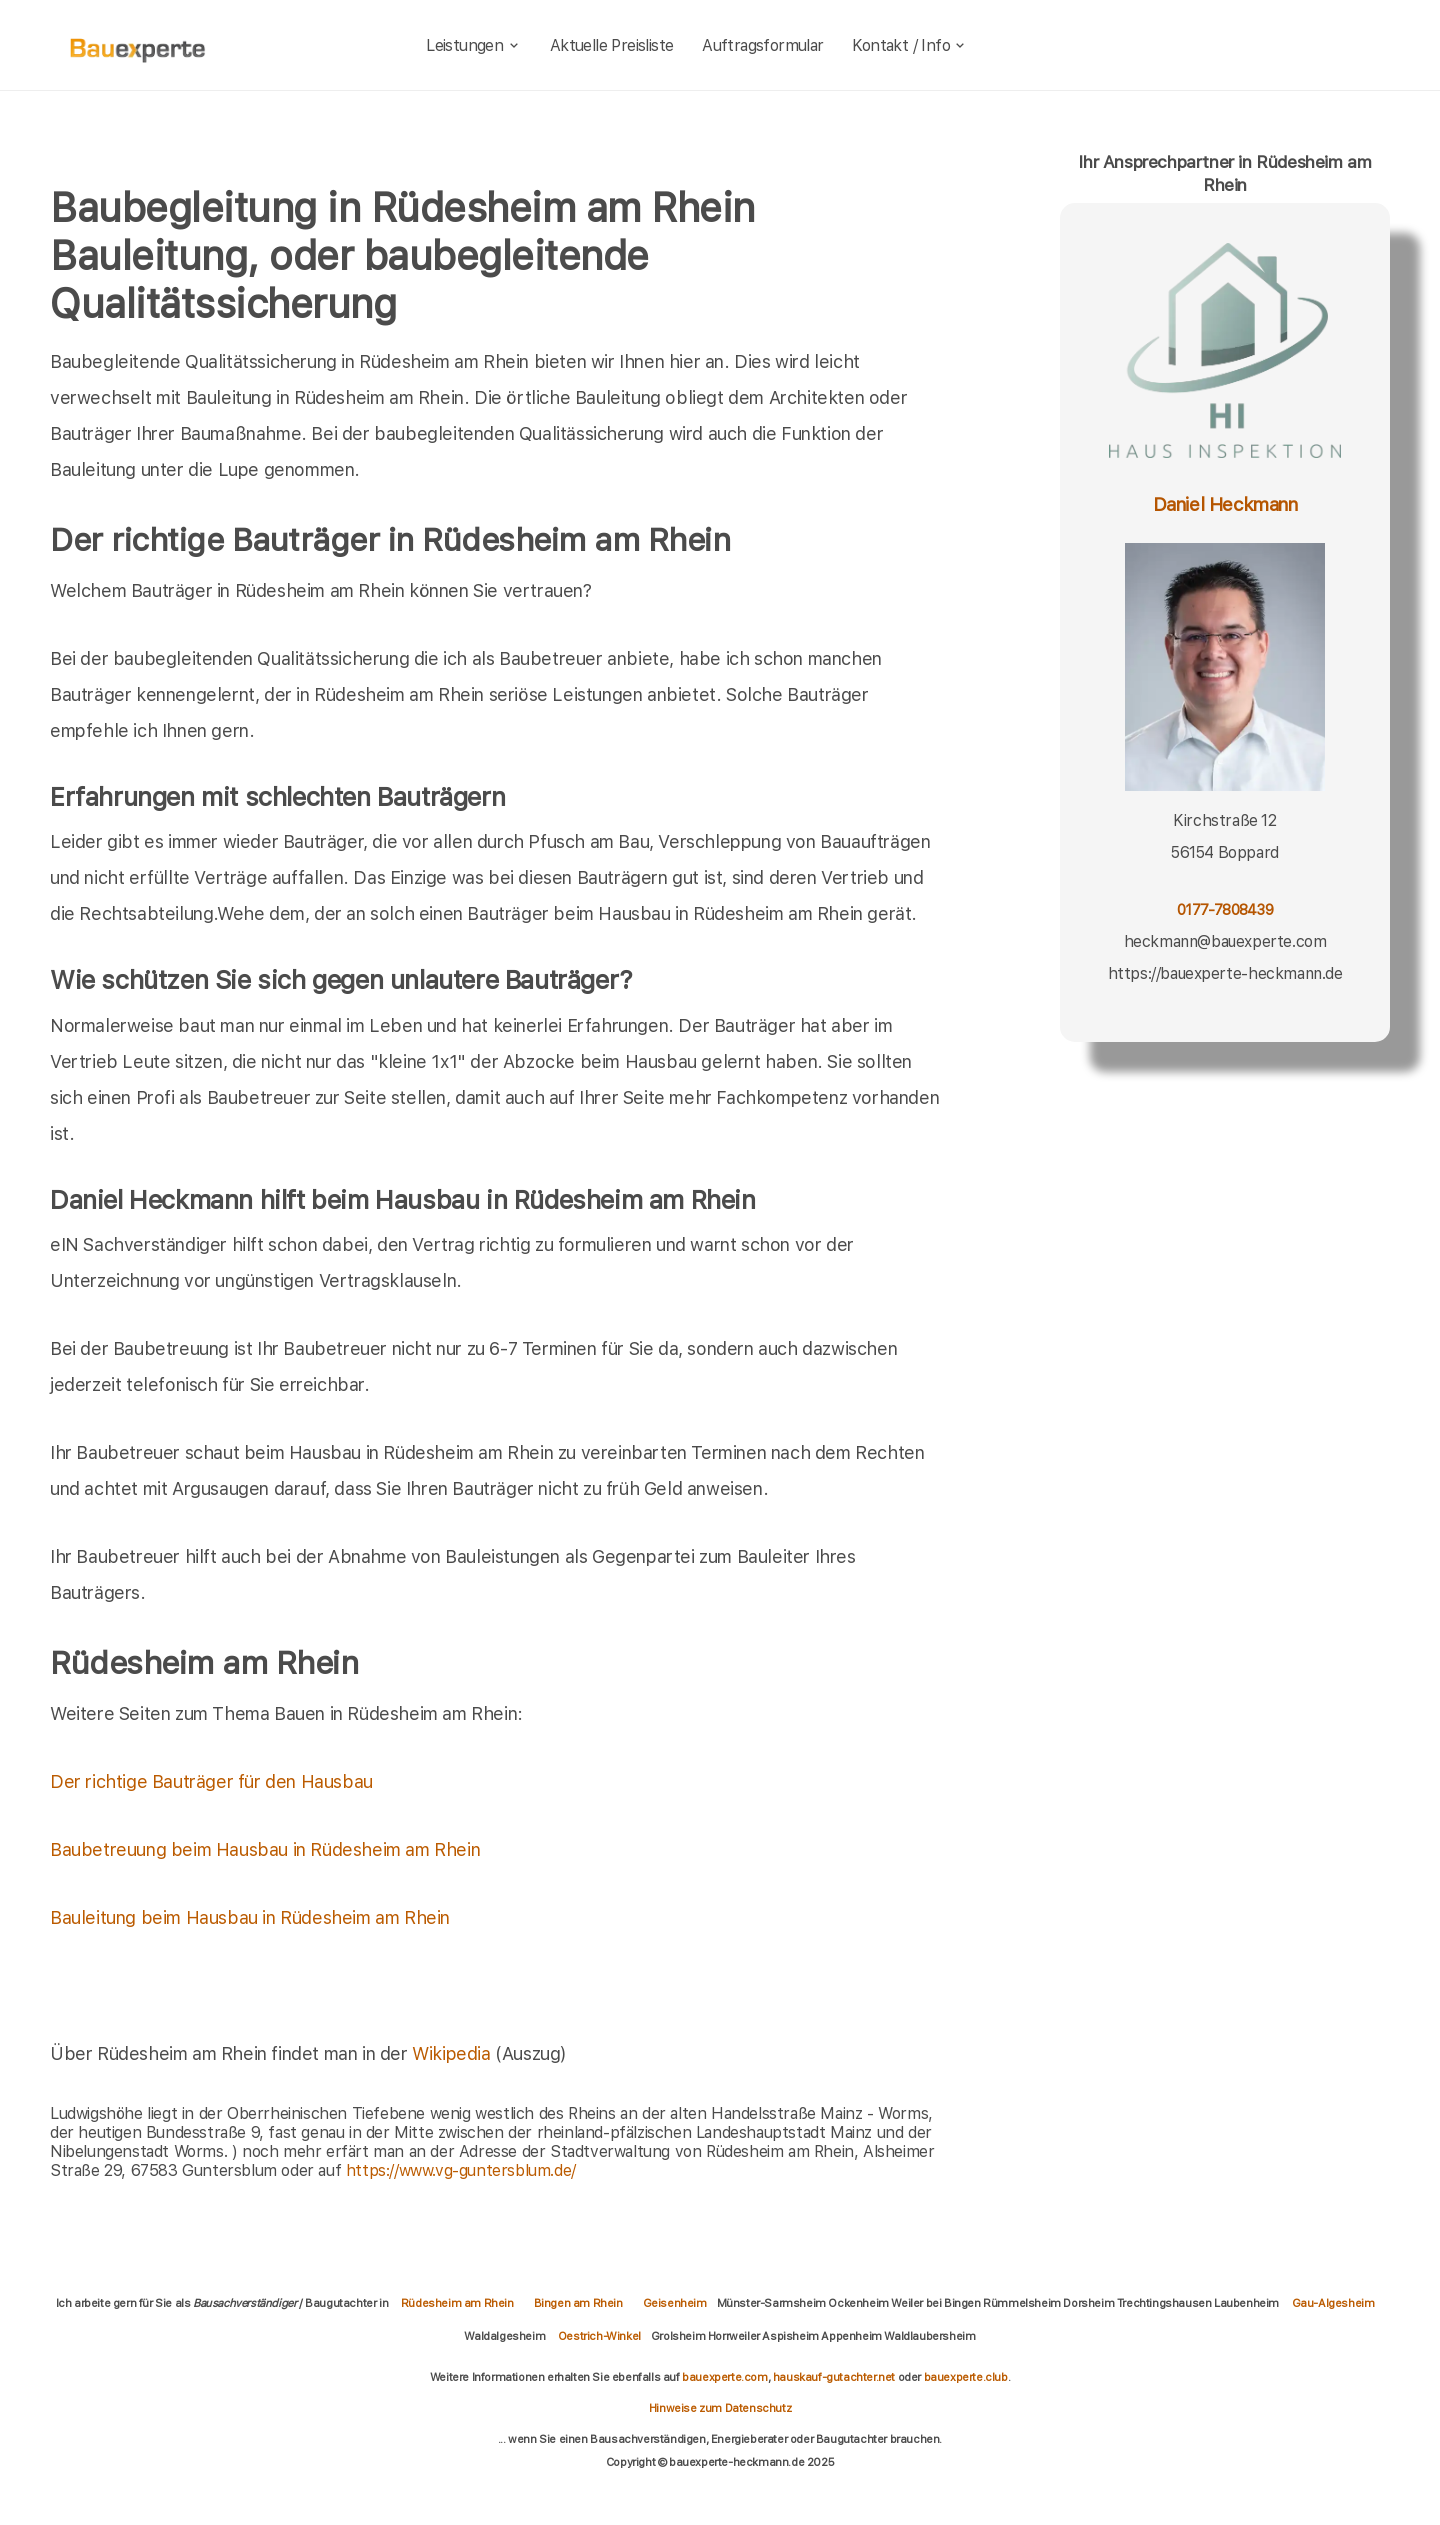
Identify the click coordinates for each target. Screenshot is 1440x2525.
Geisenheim (675, 2303)
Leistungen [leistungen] (473, 45)
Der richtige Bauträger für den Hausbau (211, 1781)
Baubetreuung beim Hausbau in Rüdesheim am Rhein (265, 1849)
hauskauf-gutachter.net (834, 2377)
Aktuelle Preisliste (612, 45)
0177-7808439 (1225, 909)
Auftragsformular (762, 45)
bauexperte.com (724, 2377)
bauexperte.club (966, 2377)
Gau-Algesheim (1333, 2303)
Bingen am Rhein (578, 2303)
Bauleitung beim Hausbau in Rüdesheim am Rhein (250, 1917)
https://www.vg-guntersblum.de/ (461, 2170)
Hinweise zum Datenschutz (720, 2408)
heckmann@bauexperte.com (1225, 941)
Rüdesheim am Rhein (457, 2303)
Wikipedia (453, 2053)
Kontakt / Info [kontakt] (909, 45)
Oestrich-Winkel (599, 2336)
